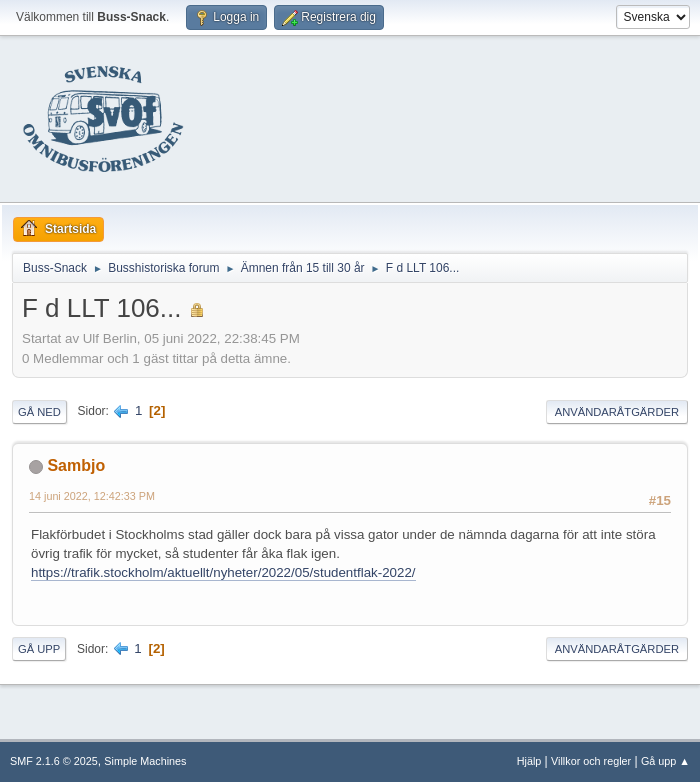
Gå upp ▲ (665, 761)
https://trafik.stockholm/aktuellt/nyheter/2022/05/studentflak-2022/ (223, 572)
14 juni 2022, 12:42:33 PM (92, 496)
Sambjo (76, 465)
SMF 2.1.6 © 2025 (54, 761)
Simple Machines (145, 761)
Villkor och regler (591, 761)
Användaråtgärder (617, 412)
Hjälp (529, 761)
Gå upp (39, 649)
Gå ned (39, 412)
